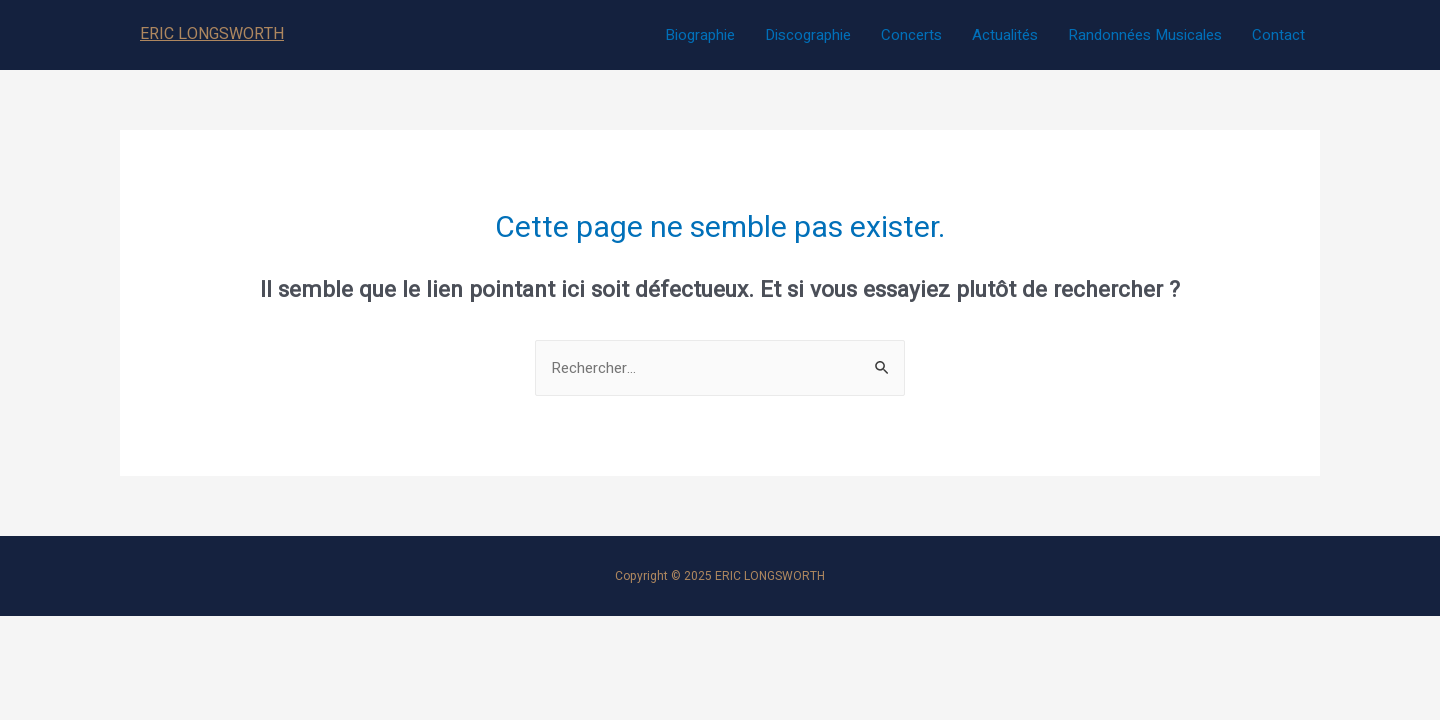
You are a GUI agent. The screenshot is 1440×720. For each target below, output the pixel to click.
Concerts (911, 35)
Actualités (1005, 35)
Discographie (808, 35)
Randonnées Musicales (1145, 35)
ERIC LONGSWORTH (212, 34)
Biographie (700, 35)
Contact (1278, 35)
